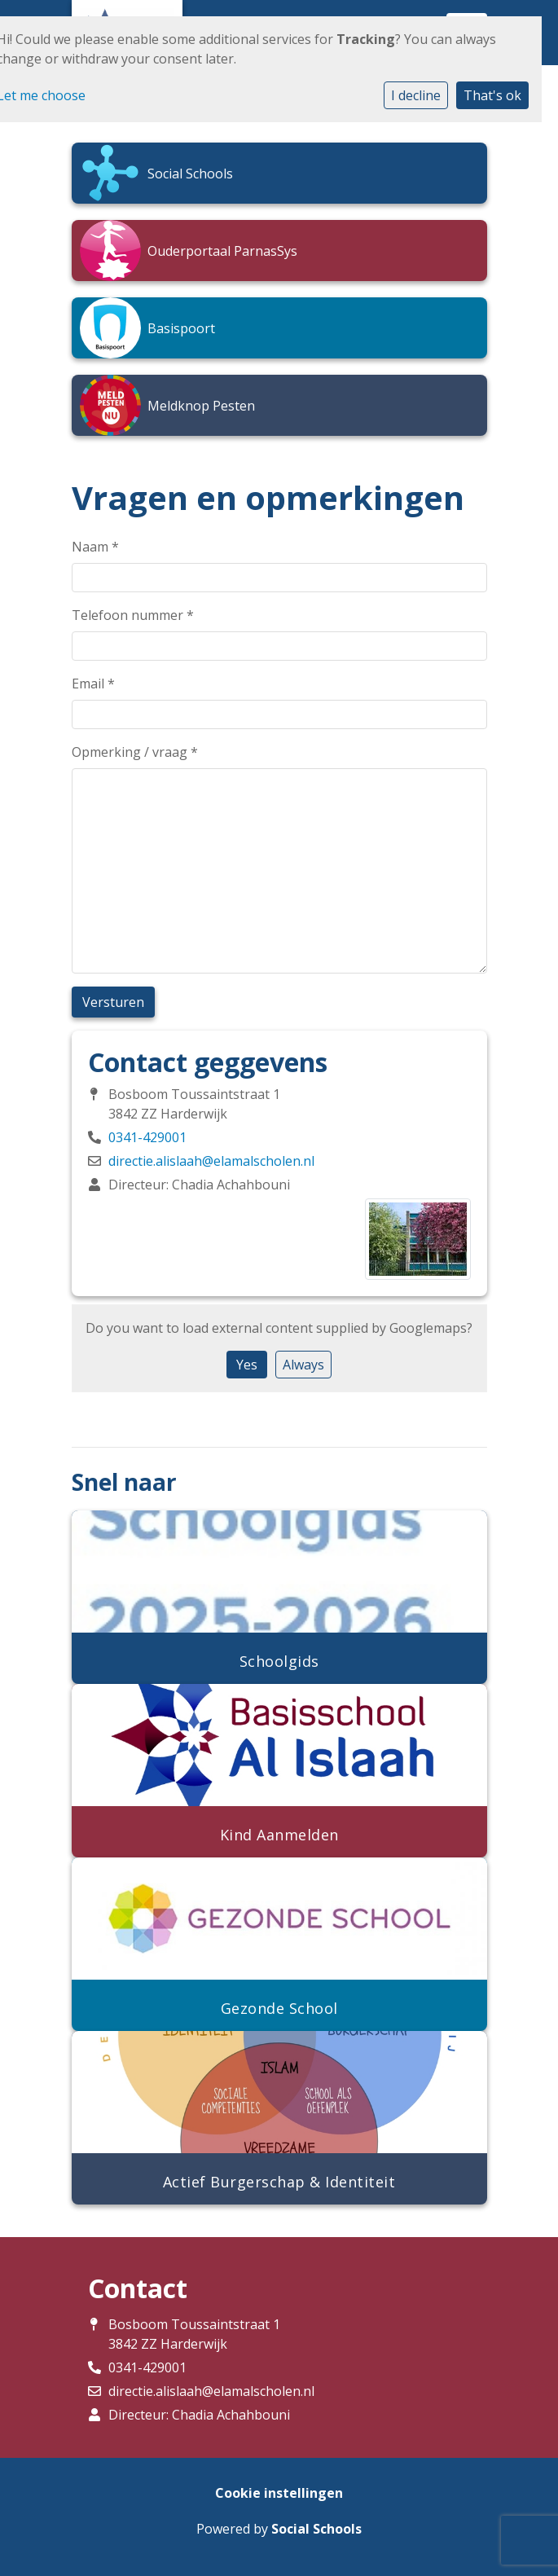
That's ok (492, 95)
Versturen (113, 1002)
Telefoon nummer (133, 615)
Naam (95, 547)
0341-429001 (147, 1137)
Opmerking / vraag (135, 752)
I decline (416, 95)
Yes (246, 1365)
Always (303, 1365)
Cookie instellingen (279, 2493)
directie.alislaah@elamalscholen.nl (211, 1161)
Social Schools (316, 2529)
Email (93, 683)
